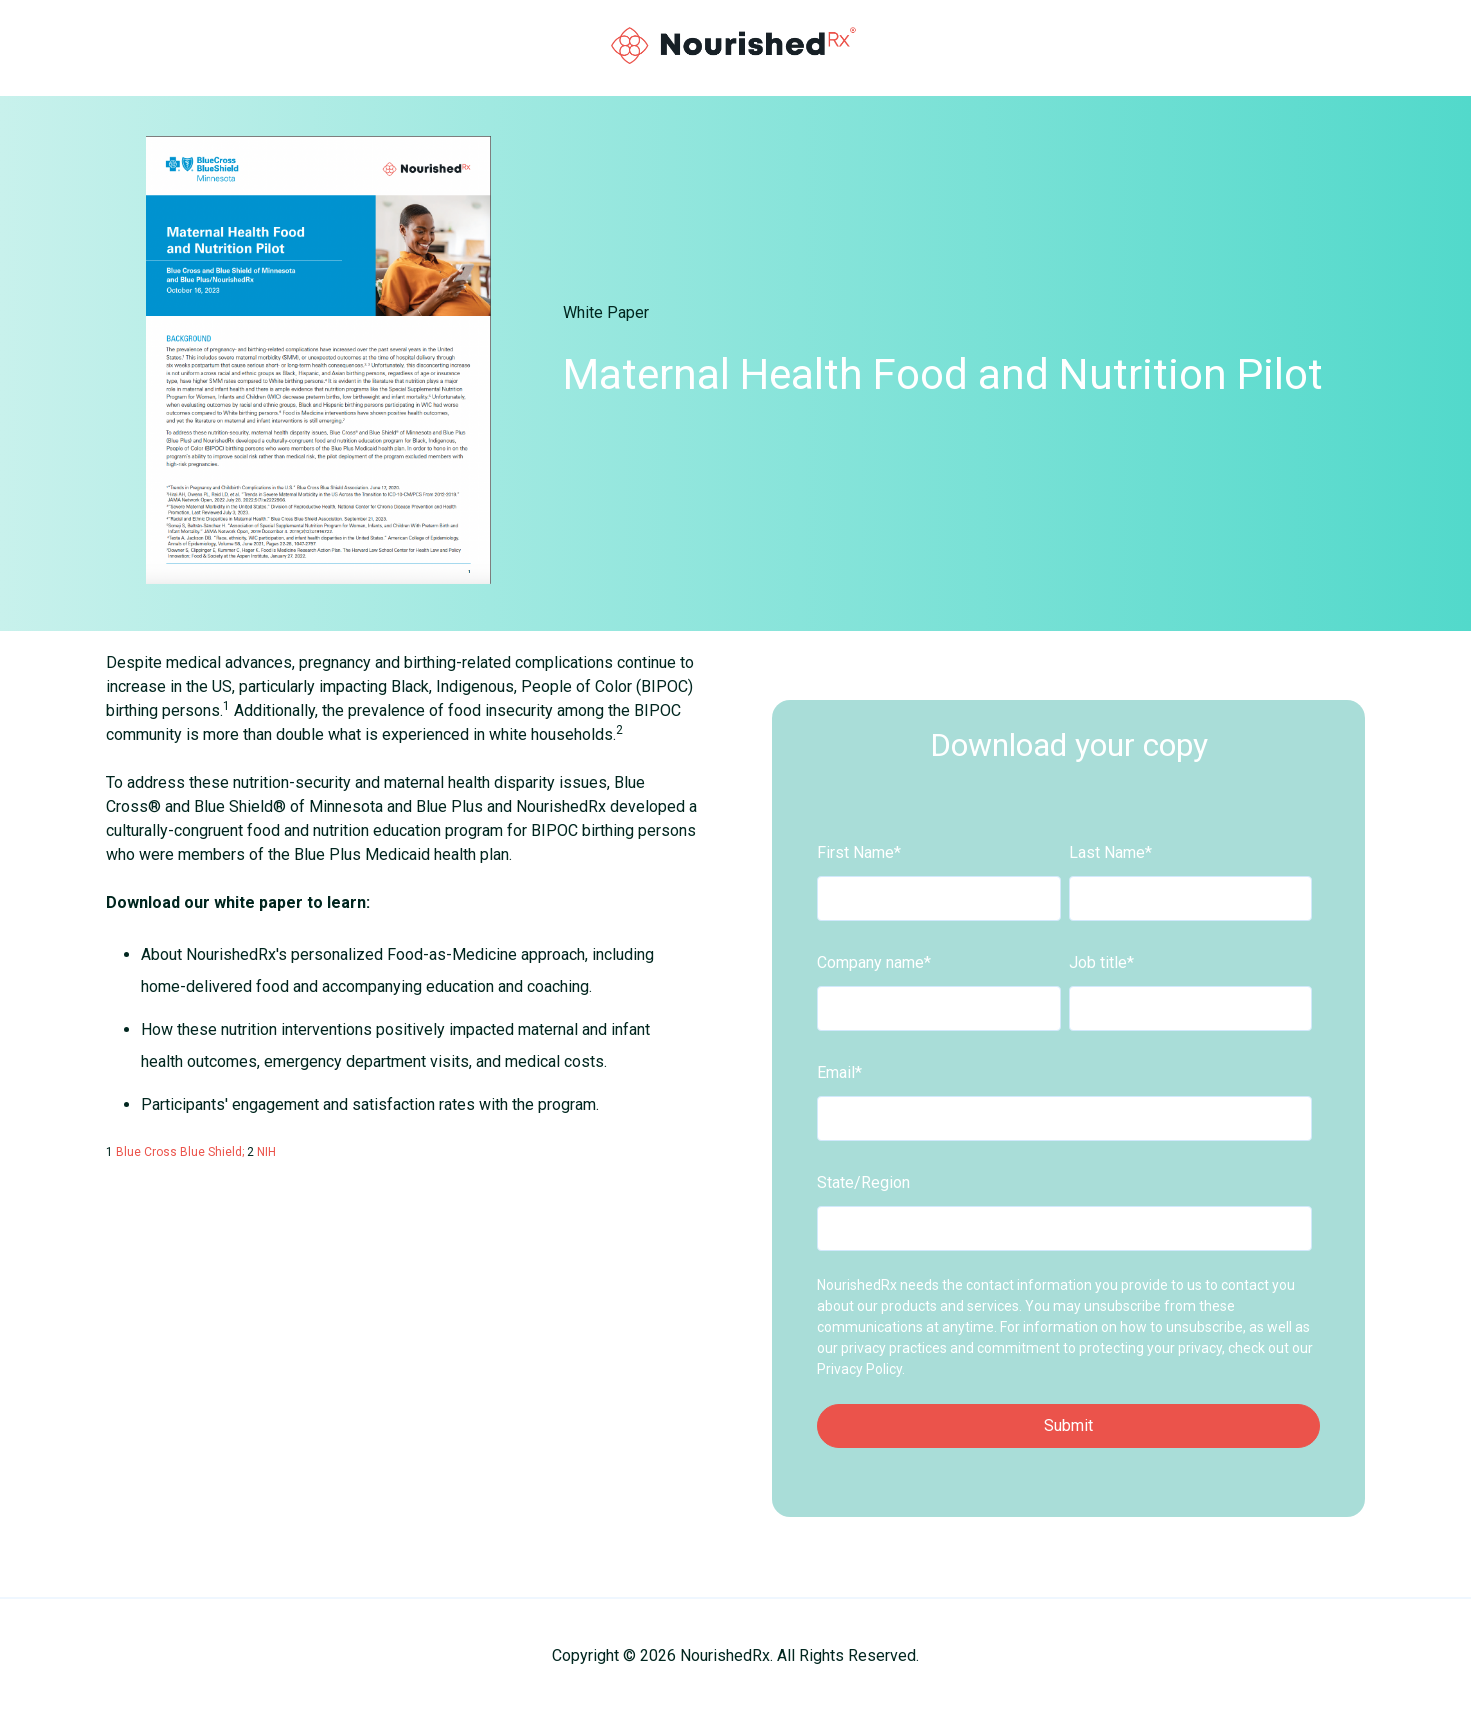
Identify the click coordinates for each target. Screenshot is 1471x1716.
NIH (266, 1152)
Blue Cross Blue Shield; (181, 1152)
